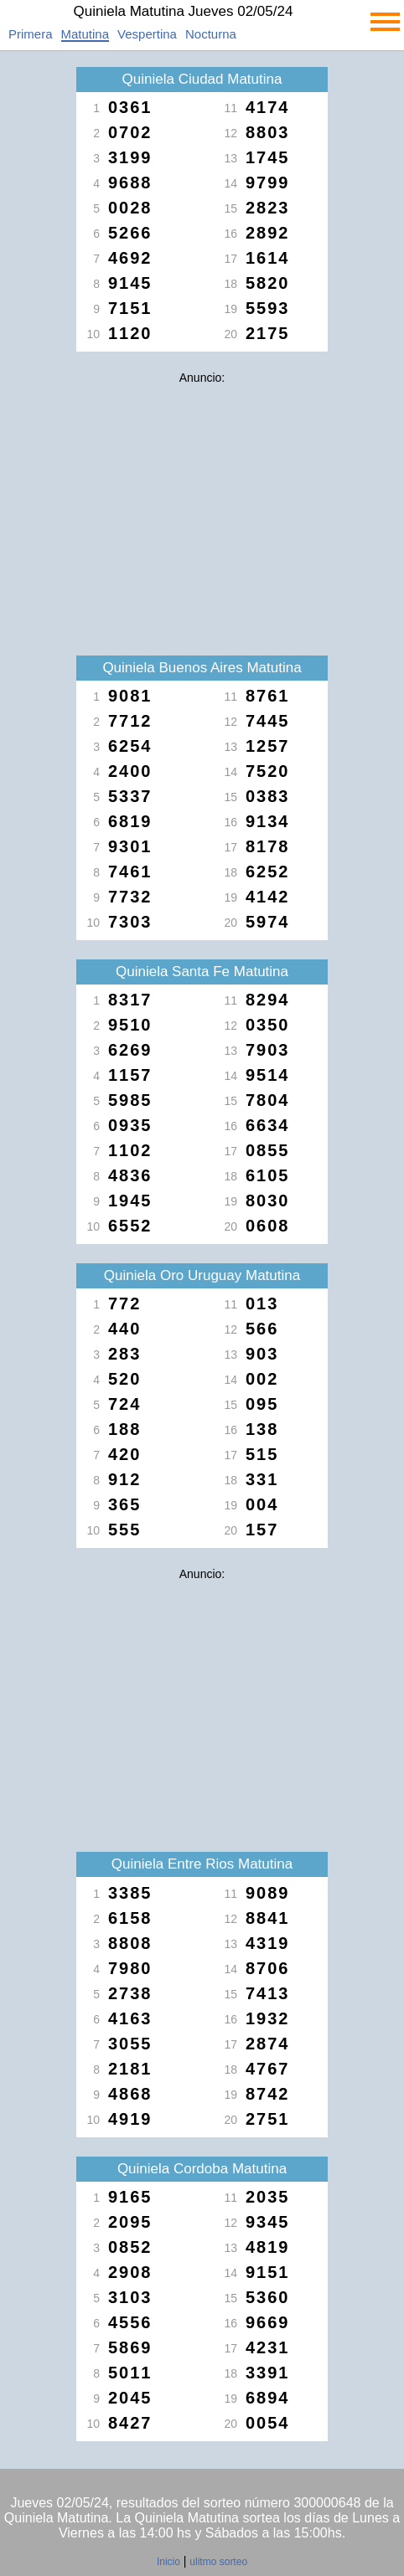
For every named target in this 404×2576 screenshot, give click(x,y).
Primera (30, 34)
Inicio (168, 2562)
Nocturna (210, 34)
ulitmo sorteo (218, 2562)
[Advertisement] (202, 509)
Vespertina (147, 34)
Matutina (85, 34)
